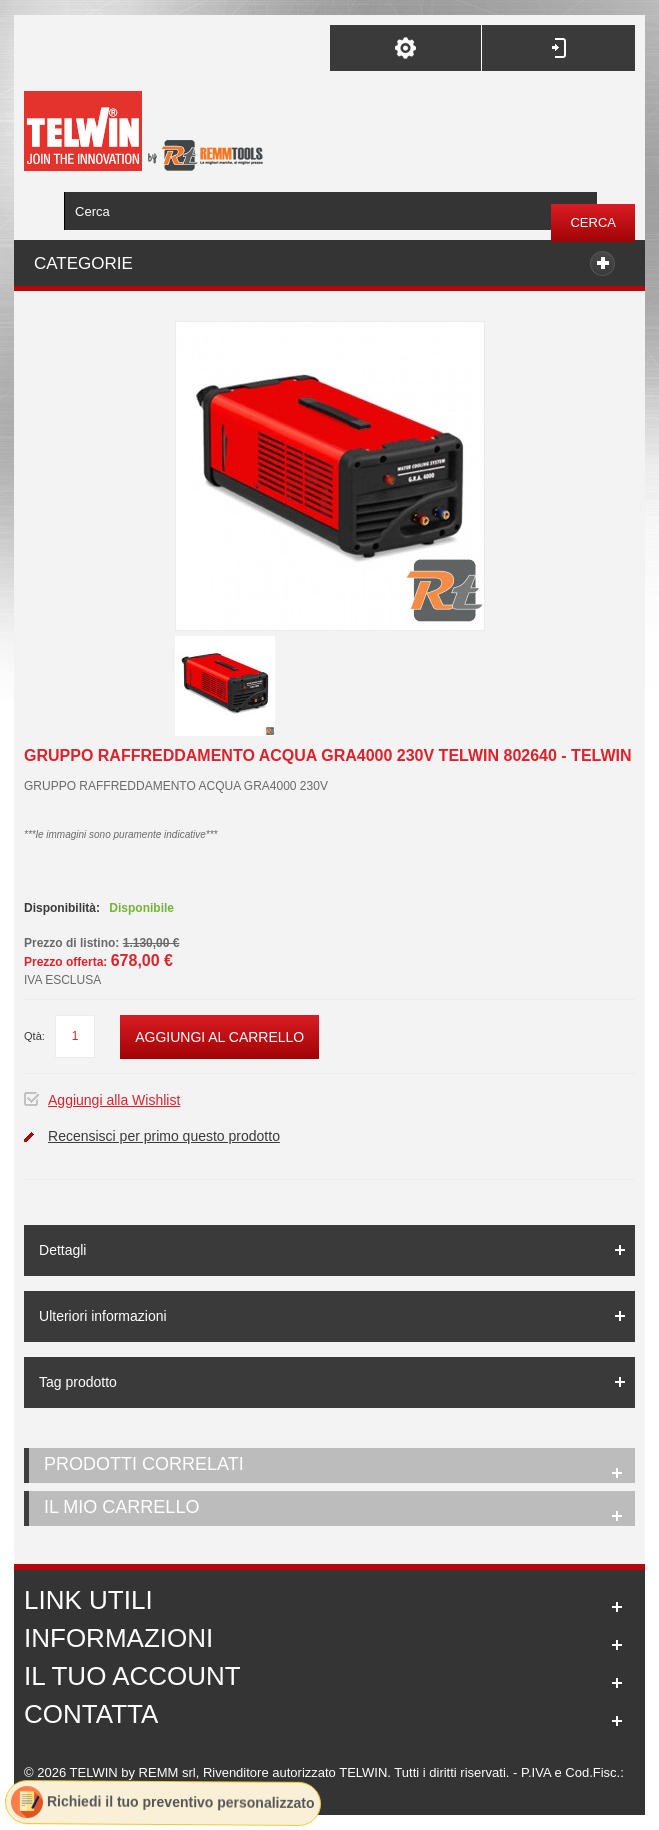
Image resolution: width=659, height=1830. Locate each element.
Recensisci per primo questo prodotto (164, 1136)
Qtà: (34, 1036)
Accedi (558, 48)
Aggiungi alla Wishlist (114, 1100)
